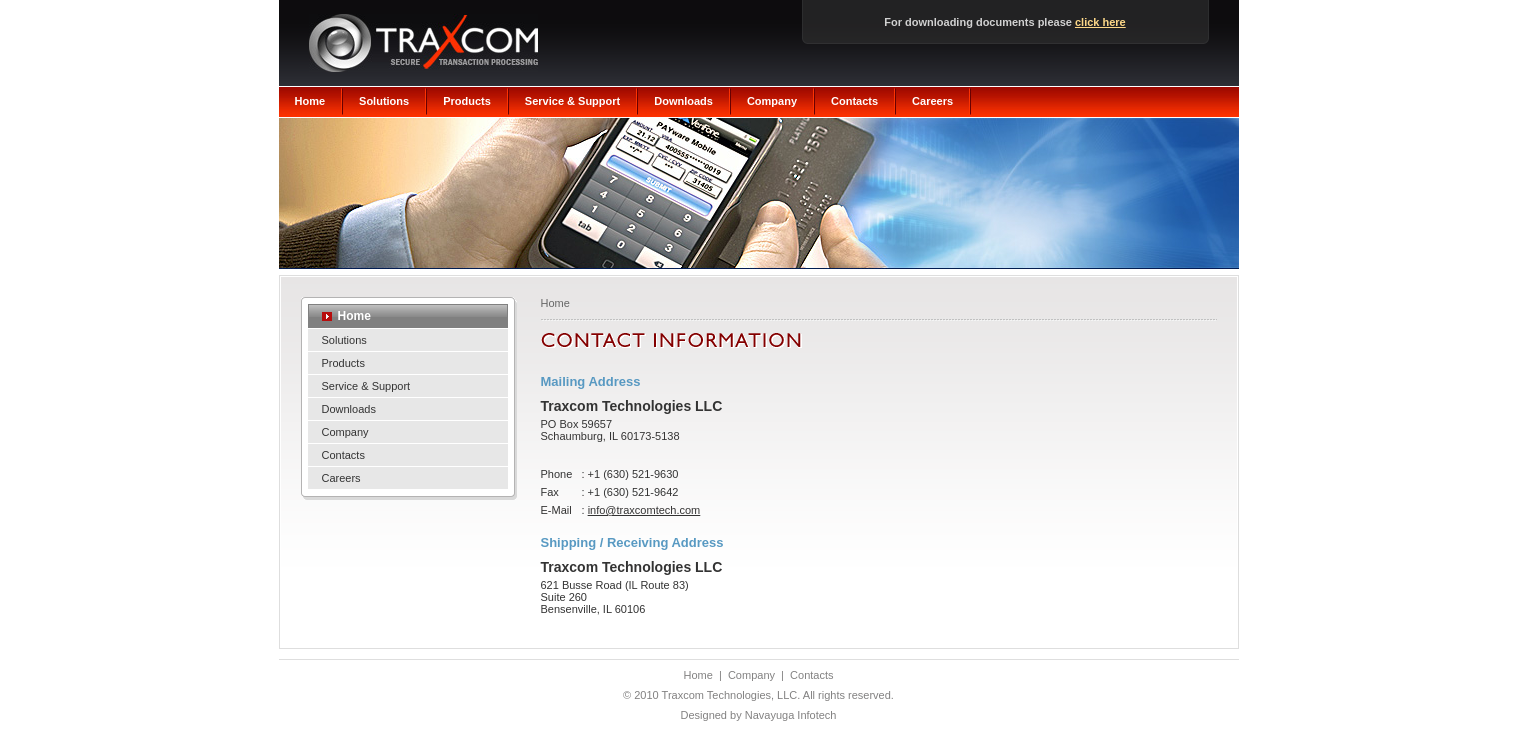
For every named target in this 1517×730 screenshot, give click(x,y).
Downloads (683, 101)
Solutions (384, 101)
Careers (932, 101)
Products (467, 101)
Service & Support (572, 101)
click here (1100, 22)
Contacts (854, 101)
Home (310, 101)
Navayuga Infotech (791, 715)
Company (772, 101)
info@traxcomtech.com (644, 510)
